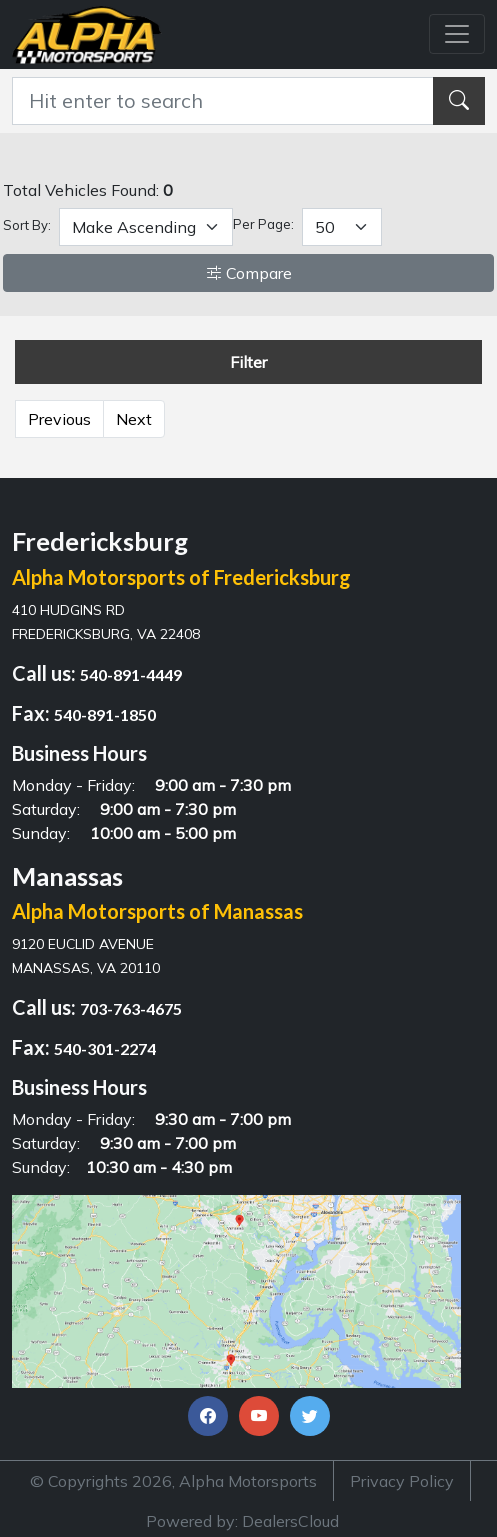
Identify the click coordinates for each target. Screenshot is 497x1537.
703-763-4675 (131, 1008)
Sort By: (27, 225)
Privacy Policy (402, 1481)
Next (134, 419)
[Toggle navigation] (457, 34)
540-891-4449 (131, 674)
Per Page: (263, 224)
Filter (248, 362)
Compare (249, 273)
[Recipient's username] (223, 101)
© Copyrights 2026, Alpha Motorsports (173, 1481)
